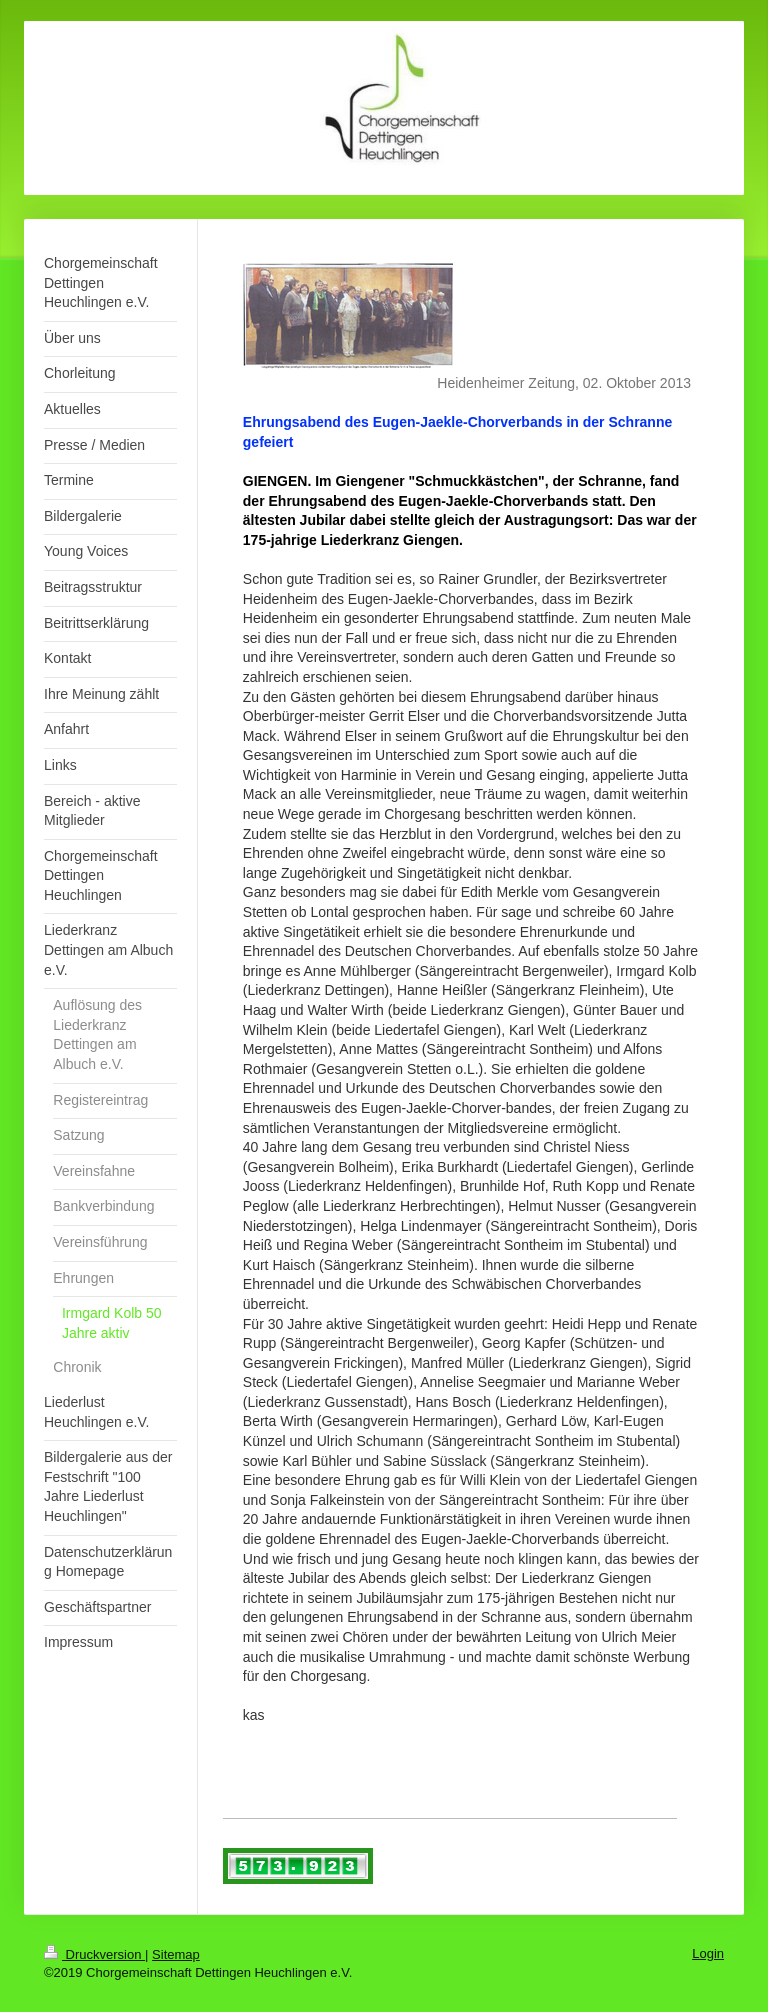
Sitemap (176, 1954)
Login (708, 1953)
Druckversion (94, 1954)
